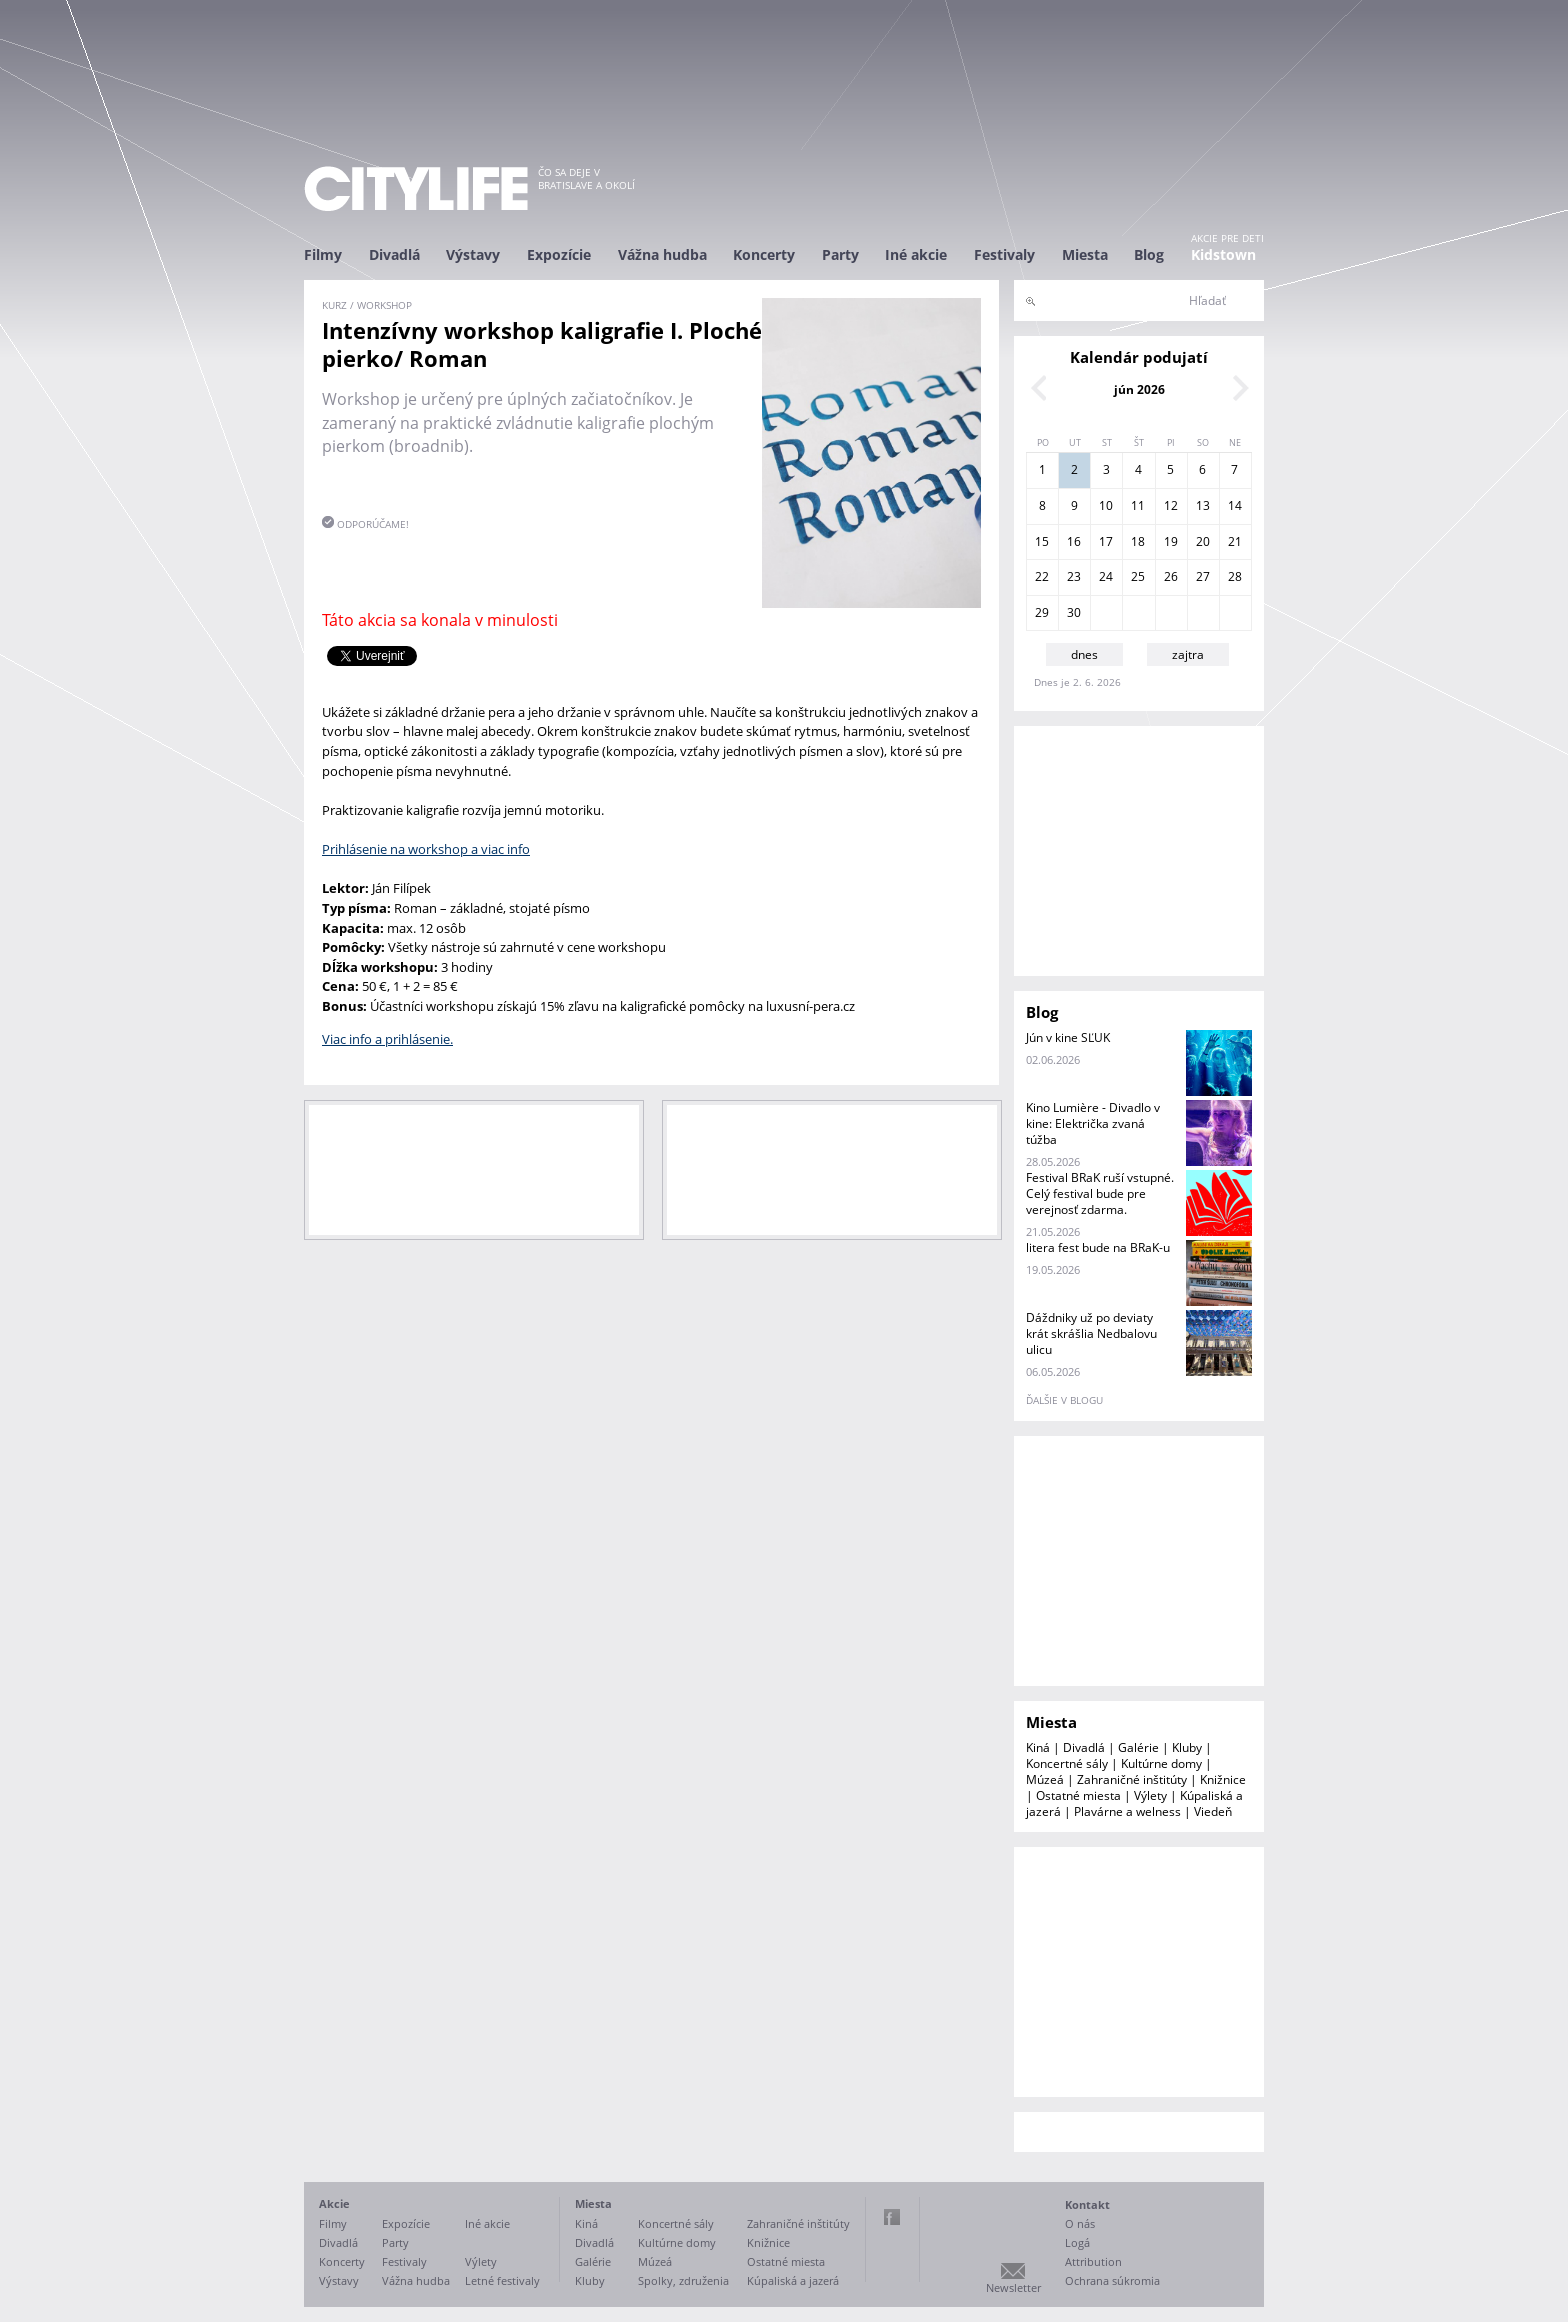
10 (1106, 505)
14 (1235, 505)
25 (1138, 576)
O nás (1080, 2223)
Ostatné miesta (1078, 1795)
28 (1235, 576)
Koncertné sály (1067, 1763)
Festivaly (1004, 254)
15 (1042, 541)
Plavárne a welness (1127, 1811)
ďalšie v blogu (1064, 1400)
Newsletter (1013, 2287)
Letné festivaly (502, 2280)
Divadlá (394, 254)
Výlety (1150, 1795)
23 (1074, 576)
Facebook (892, 2217)
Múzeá (1045, 1779)
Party (840, 254)
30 (1074, 612)
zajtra (1188, 654)
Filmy (323, 254)
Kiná (1038, 1747)
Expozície (559, 254)
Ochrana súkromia (1112, 2280)
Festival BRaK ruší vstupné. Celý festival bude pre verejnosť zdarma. (1100, 1193)
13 (1203, 505)
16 (1074, 541)
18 (1138, 541)
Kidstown (1223, 254)
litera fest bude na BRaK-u (1098, 1247)
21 (1235, 541)
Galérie (1138, 1747)
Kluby (1187, 1747)
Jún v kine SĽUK (1068, 1037)
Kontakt (1087, 2204)
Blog (1149, 254)
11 (1138, 505)
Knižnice (1223, 1779)
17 (1106, 541)
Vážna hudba (662, 254)
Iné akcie (916, 254)
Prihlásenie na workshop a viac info (426, 849)
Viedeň (1213, 1811)
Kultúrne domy (1161, 1763)
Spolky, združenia (683, 2280)
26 (1171, 576)
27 (1203, 576)
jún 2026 (1139, 389)
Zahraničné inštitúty (1132, 1779)
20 (1203, 541)
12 (1171, 505)
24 (1106, 576)
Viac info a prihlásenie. (387, 1039)
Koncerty (764, 254)
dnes (1084, 654)
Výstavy (473, 254)
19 (1171, 541)
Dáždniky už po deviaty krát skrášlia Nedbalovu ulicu (1091, 1333)
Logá (1077, 2242)
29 (1042, 612)
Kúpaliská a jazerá (793, 2280)
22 (1042, 576)
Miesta (1085, 254)
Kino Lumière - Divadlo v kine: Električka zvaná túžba (1093, 1123)
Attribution (1093, 2261)
